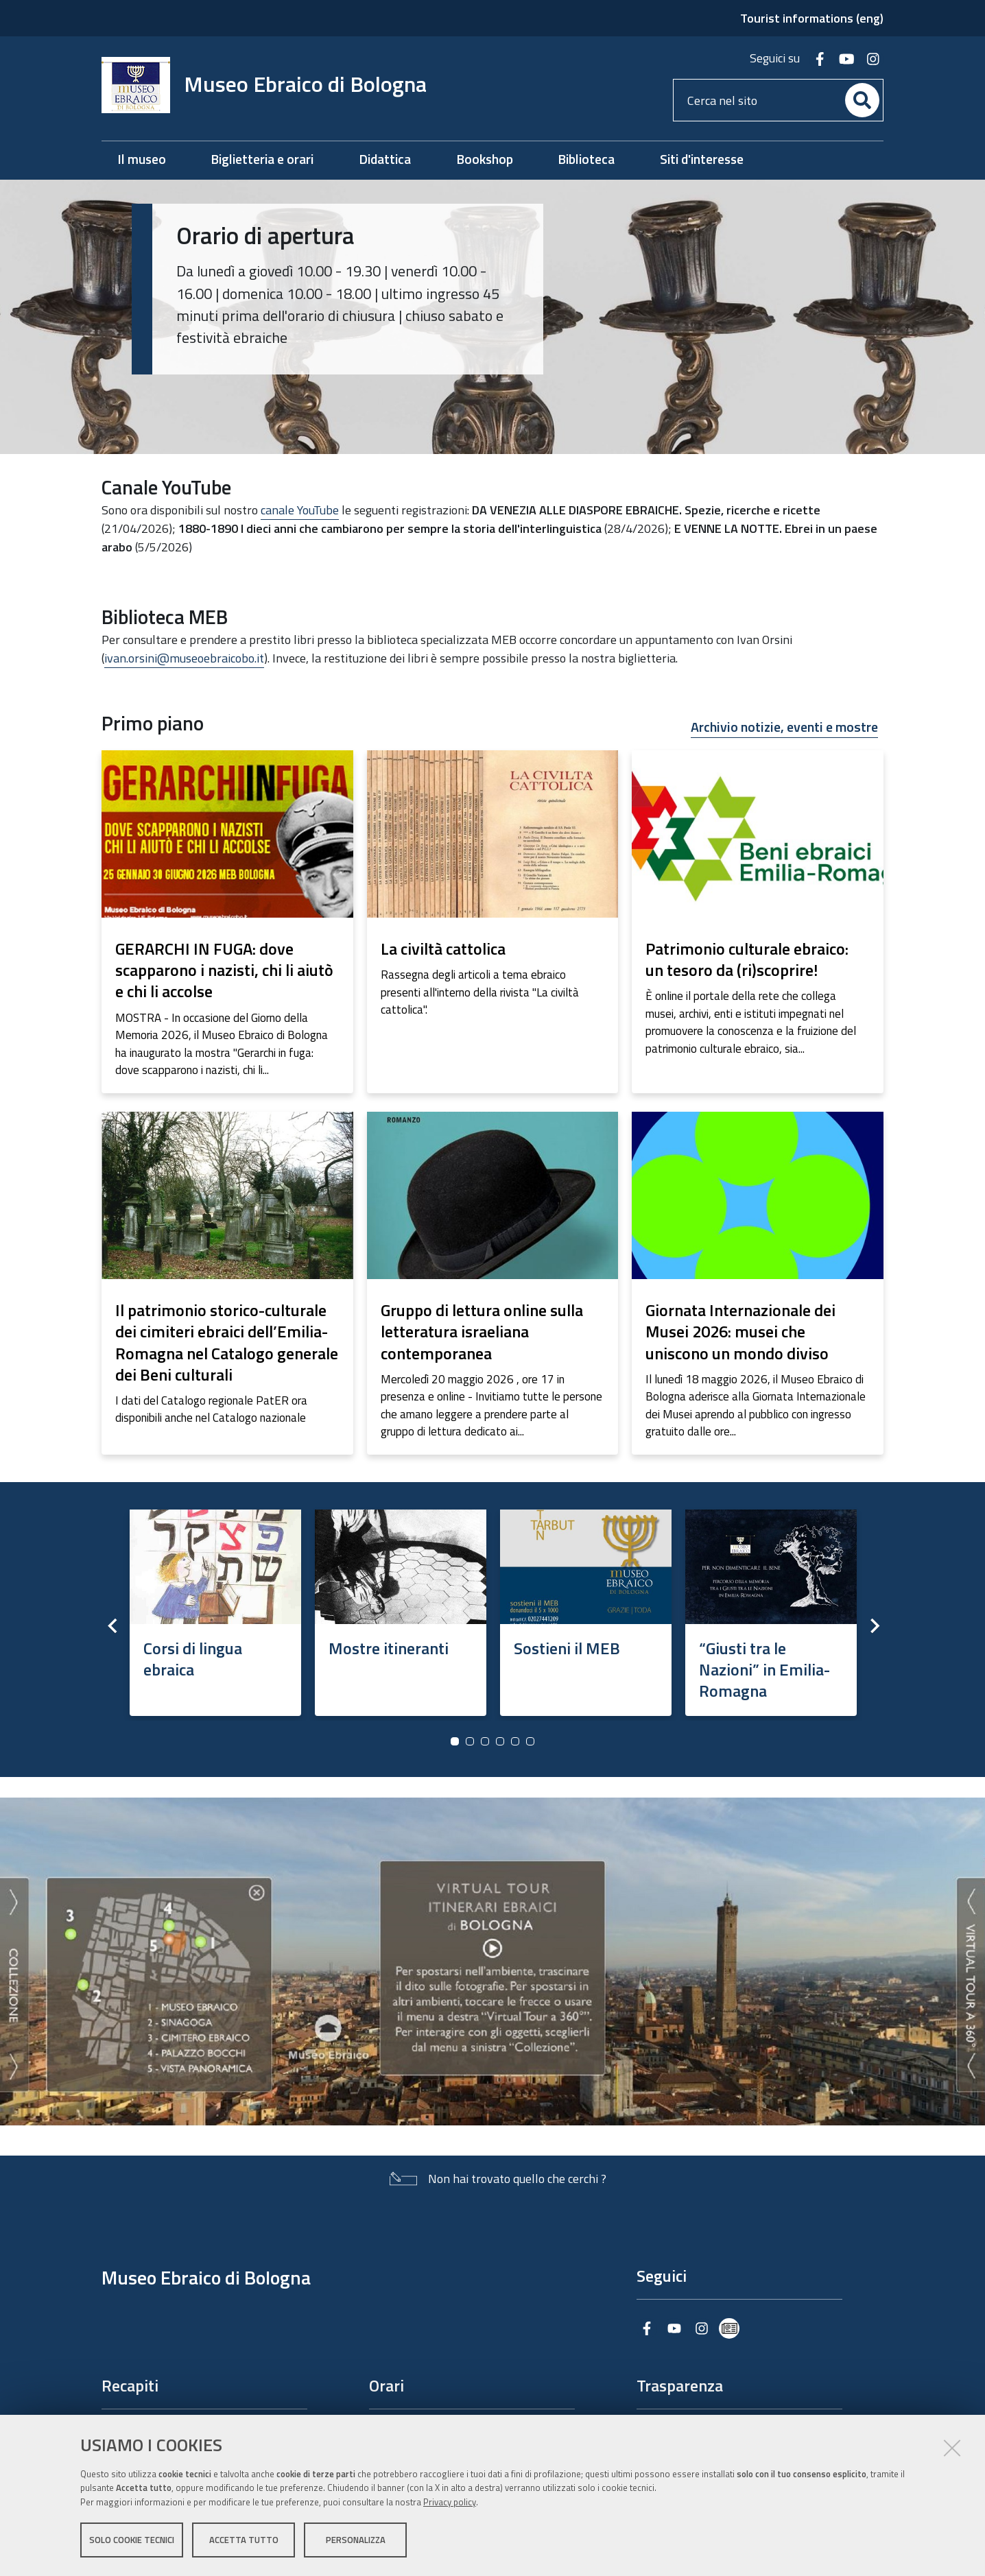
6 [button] (530, 1741)
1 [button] (455, 1741)
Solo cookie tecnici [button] (131, 2540)
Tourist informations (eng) (811, 18)
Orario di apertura (265, 235)
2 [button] (470, 1741)
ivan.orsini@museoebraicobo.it (184, 658)
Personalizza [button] (355, 2540)
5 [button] (515, 1741)
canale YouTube (300, 510)
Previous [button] (112, 1625)
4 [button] (500, 1741)
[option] (215, 1608)
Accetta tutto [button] (243, 2540)
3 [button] (485, 1741)
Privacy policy (449, 2502)
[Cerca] (862, 100)
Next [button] (873, 1625)
